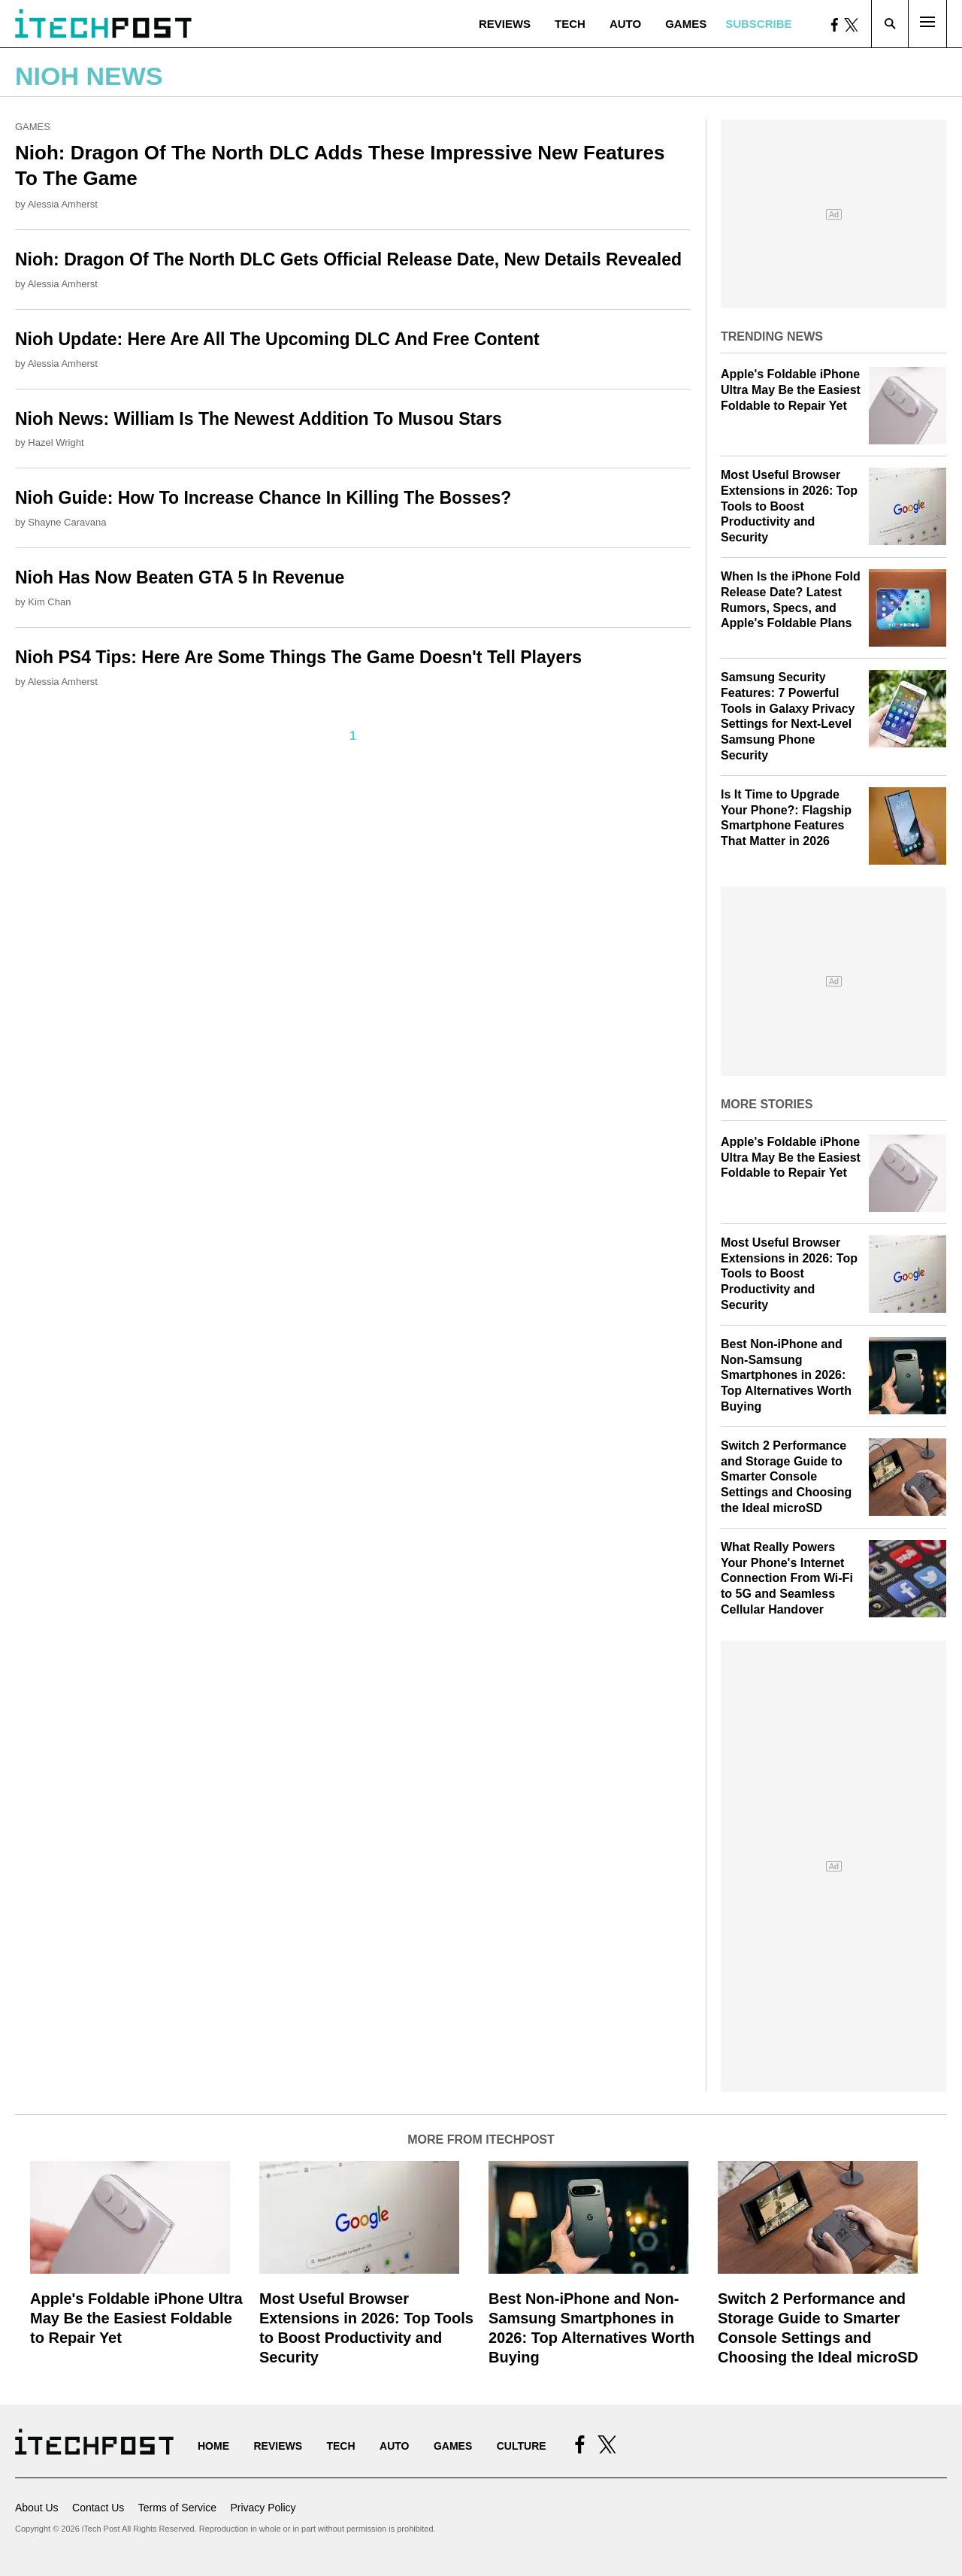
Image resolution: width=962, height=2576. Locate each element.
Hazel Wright (55, 442)
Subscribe (758, 23)
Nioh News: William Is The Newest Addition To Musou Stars (258, 419)
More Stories (766, 1104)
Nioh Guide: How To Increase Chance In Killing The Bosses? (263, 498)
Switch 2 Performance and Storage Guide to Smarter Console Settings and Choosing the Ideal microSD (786, 1476)
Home (213, 2446)
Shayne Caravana (67, 522)
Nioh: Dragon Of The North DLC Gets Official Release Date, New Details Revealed (348, 259)
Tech (570, 23)
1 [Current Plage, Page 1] (352, 735)
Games (685, 23)
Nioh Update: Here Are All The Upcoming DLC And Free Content (277, 339)
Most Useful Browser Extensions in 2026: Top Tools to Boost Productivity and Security (789, 506)
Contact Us (98, 2508)
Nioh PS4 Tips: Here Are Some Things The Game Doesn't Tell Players (298, 657)
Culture (521, 2446)
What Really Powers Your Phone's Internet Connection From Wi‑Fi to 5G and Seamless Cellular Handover (787, 1578)
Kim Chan (49, 602)
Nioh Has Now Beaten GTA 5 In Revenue (179, 577)
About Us (37, 2508)
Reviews (505, 23)
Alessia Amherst (63, 204)
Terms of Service (177, 2508)
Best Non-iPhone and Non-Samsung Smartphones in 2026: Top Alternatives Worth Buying (786, 1375)
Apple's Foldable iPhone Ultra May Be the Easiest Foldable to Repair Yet (791, 390)
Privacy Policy (262, 2508)
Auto (625, 23)
